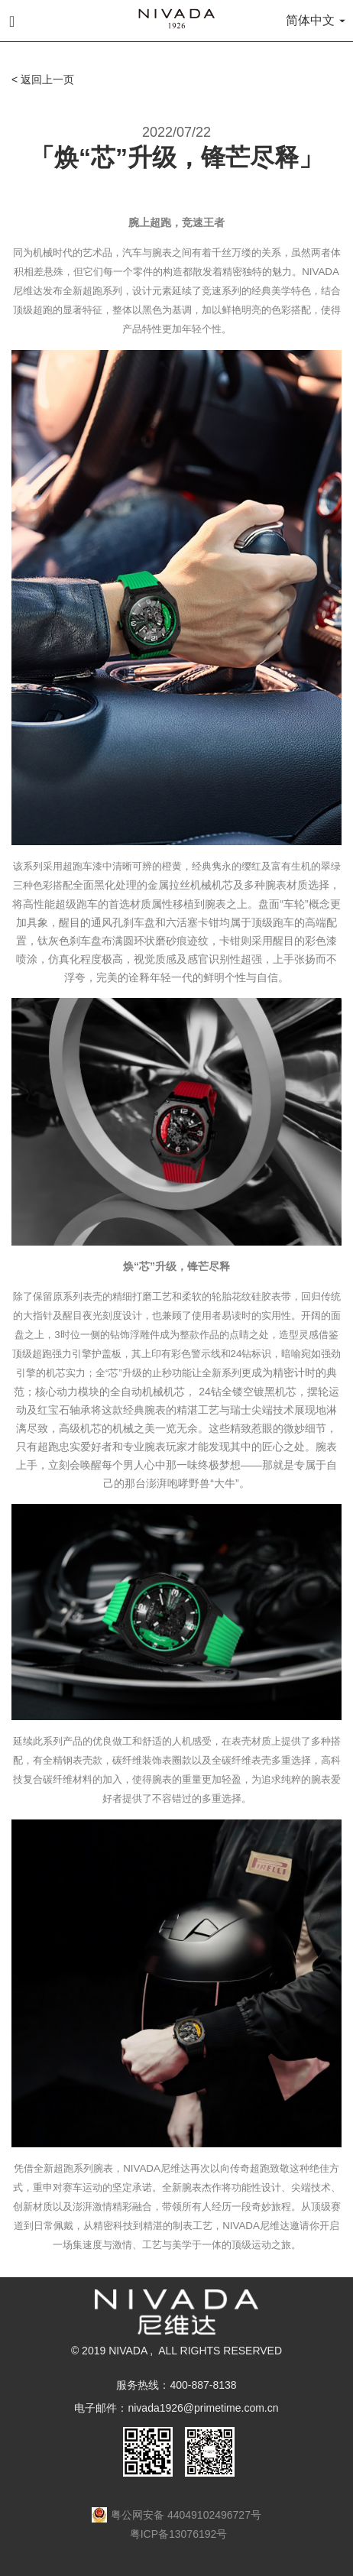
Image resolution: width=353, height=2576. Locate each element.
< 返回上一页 (42, 79)
